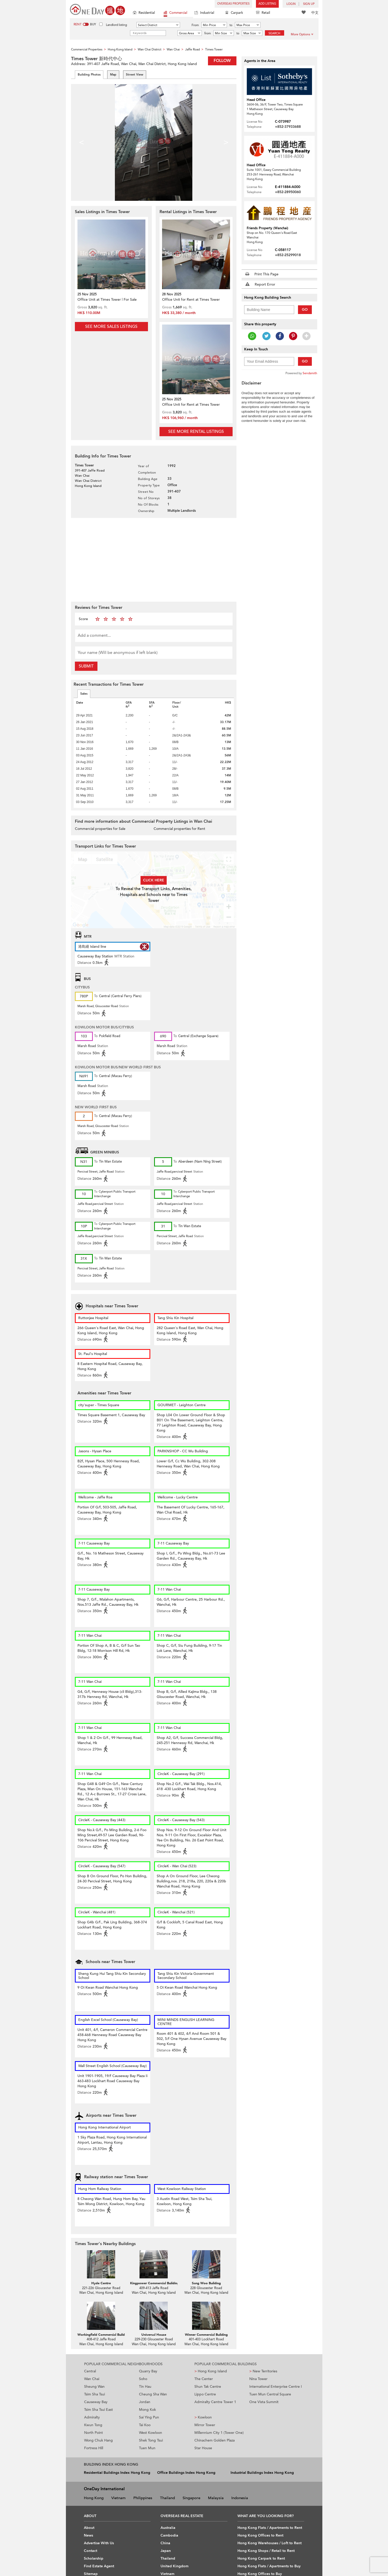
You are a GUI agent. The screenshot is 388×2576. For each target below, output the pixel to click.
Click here (153, 880)
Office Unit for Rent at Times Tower (191, 299)
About (89, 2527)
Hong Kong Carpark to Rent (261, 2558)
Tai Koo (145, 2425)
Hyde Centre (101, 2283)
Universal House (153, 2334)
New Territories (263, 2371)
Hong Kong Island (210, 2371)
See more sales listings (111, 326)
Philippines (142, 2497)
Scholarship (93, 2558)
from (207, 33)
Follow (222, 61)
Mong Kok (147, 2409)
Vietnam (118, 2497)
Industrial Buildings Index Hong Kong (262, 2472)
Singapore (191, 2497)
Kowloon (203, 2417)
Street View (134, 74)
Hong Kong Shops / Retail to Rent (266, 2550)
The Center (203, 2378)
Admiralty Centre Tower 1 (215, 2402)
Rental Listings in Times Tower (188, 212)
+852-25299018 (288, 255)
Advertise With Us (99, 2543)
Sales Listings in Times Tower (102, 212)
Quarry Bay (148, 2371)
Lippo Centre (205, 2394)
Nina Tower (258, 2378)
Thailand (167, 2497)
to (231, 25)
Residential (144, 13)
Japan (166, 2550)
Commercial (175, 13)
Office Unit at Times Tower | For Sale (107, 299)
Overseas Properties (233, 4)
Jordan (144, 2402)
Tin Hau (145, 2386)
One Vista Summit (263, 2402)
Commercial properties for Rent (179, 828)
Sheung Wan (94, 2386)
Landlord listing (116, 25)
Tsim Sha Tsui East (98, 2409)
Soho (143, 2378)
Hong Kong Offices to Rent (260, 2535)
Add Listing (267, 4)
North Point (93, 2432)
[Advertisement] (153, 559)
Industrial (204, 13)
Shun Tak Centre (207, 2386)
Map (113, 74)
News (88, 2535)
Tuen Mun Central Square (270, 2394)
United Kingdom (174, 2566)
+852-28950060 (288, 192)
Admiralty (92, 2417)
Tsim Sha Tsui (94, 2394)
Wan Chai (91, 2378)
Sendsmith (310, 373)
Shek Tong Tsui (151, 2440)
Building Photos (89, 74)
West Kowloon (150, 2432)
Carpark (234, 13)
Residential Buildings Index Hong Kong (117, 2472)
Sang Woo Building (206, 2283)
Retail (263, 13)
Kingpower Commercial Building (154, 2283)
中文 (315, 12)
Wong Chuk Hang (98, 2440)
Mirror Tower (204, 2425)
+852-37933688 (288, 126)
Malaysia (216, 2497)
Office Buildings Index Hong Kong (186, 2472)
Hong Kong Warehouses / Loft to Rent (269, 2543)
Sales (83, 694)
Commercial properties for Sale (100, 828)
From (195, 25)
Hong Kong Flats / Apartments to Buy (269, 2566)
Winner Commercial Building (206, 2334)
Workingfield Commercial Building (103, 2334)
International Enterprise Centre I (275, 2386)
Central (90, 2371)
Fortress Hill (93, 2448)
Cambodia (169, 2535)
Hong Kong (94, 2497)
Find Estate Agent (99, 2566)
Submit (86, 666)
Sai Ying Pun (149, 2417)
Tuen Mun (147, 2448)
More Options (302, 34)
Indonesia (239, 2497)
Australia (168, 2527)
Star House (203, 2448)
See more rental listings (196, 431)
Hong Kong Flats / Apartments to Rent (269, 2527)
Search (274, 33)
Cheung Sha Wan (153, 2394)
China (165, 2543)
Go (305, 309)
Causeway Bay (95, 2402)
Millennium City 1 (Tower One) (219, 2432)
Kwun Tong (93, 2425)
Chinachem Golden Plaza (214, 2440)
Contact (90, 2550)
